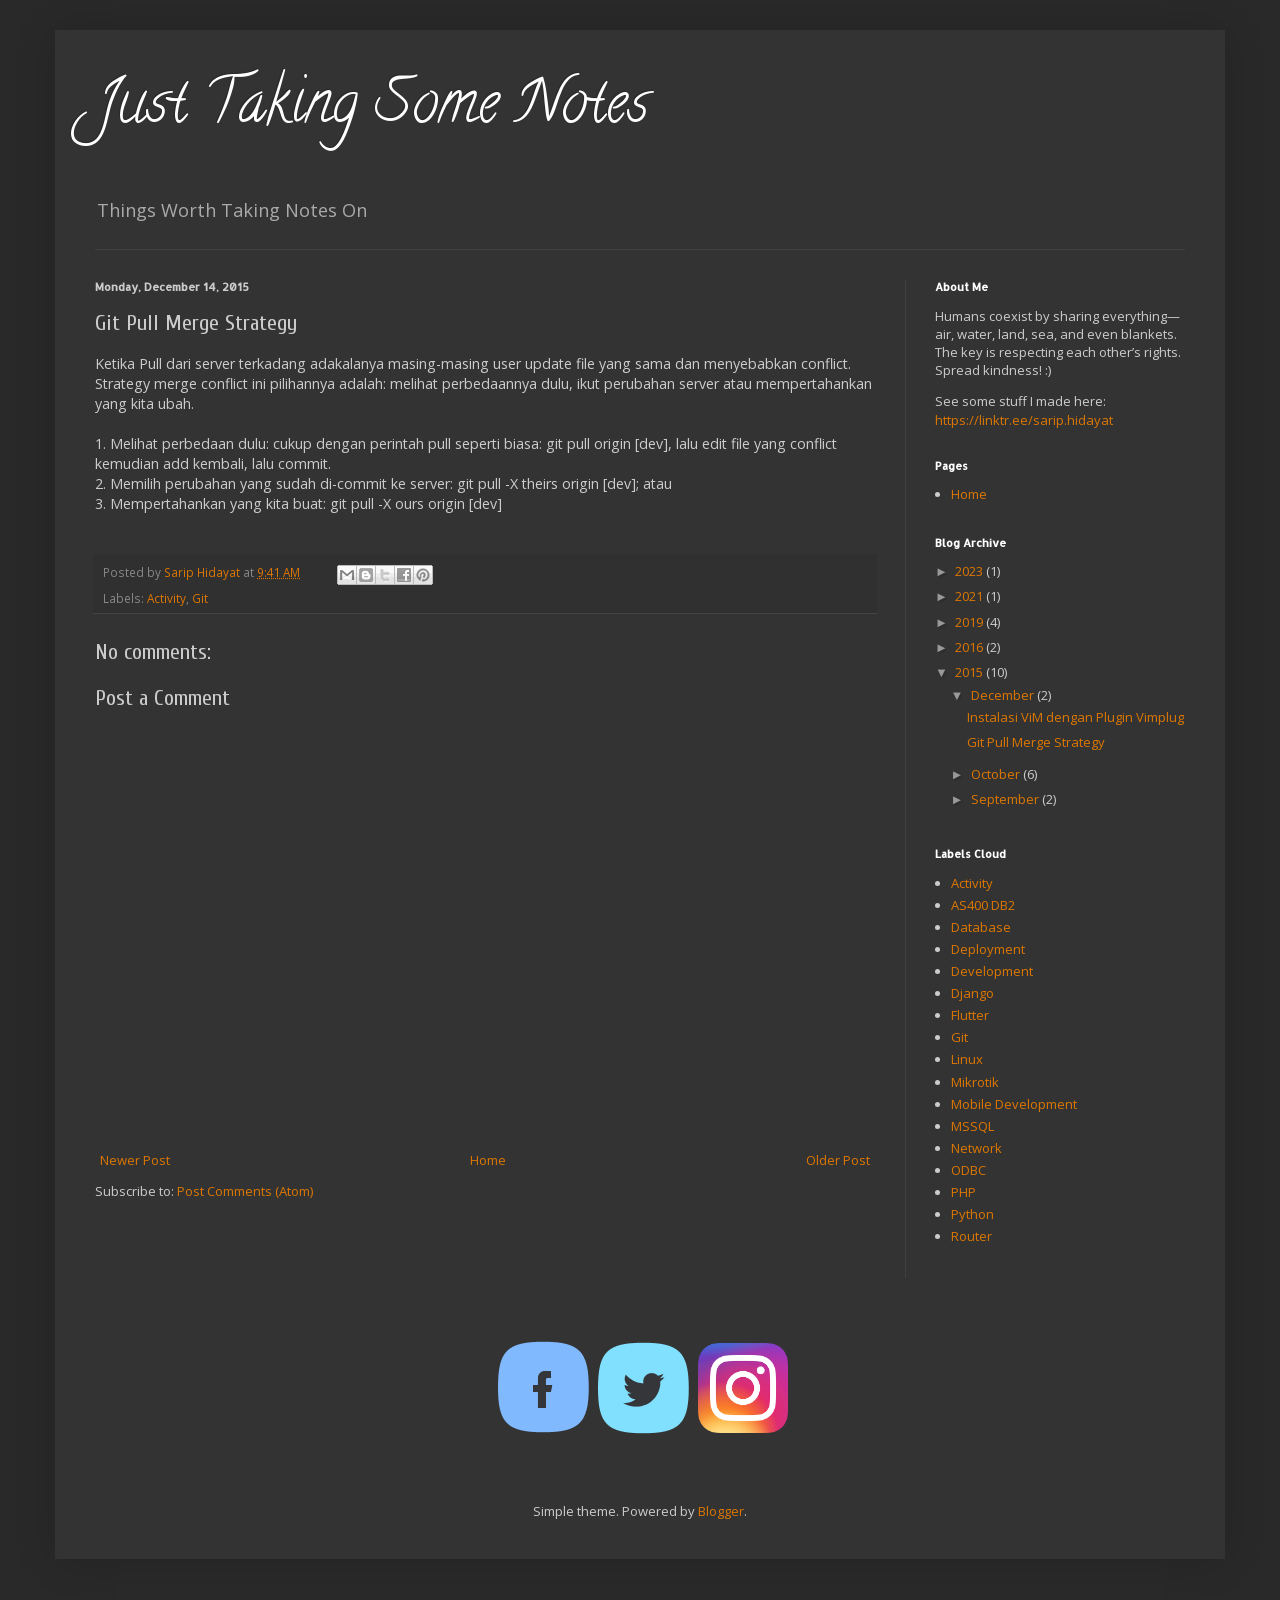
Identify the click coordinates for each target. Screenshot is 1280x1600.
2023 (970, 571)
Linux (967, 1059)
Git (200, 598)
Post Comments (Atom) (245, 1191)
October (997, 774)
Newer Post (135, 1160)
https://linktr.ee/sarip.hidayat (1024, 420)
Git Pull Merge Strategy (1036, 742)
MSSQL (972, 1126)
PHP (963, 1192)
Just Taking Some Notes (372, 109)
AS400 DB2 (983, 905)
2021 (970, 596)
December (1004, 695)
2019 (970, 622)
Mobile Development (1014, 1104)
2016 (970, 647)
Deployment (988, 949)
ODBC (968, 1170)
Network (976, 1148)
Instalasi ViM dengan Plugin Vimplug (1075, 717)
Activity (166, 598)
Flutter (970, 1015)
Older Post (838, 1160)
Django (972, 993)
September (1006, 799)
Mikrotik (975, 1082)
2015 (970, 672)
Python (972, 1214)
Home (488, 1160)
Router (971, 1236)
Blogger (721, 1511)
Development (992, 971)
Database (981, 927)
